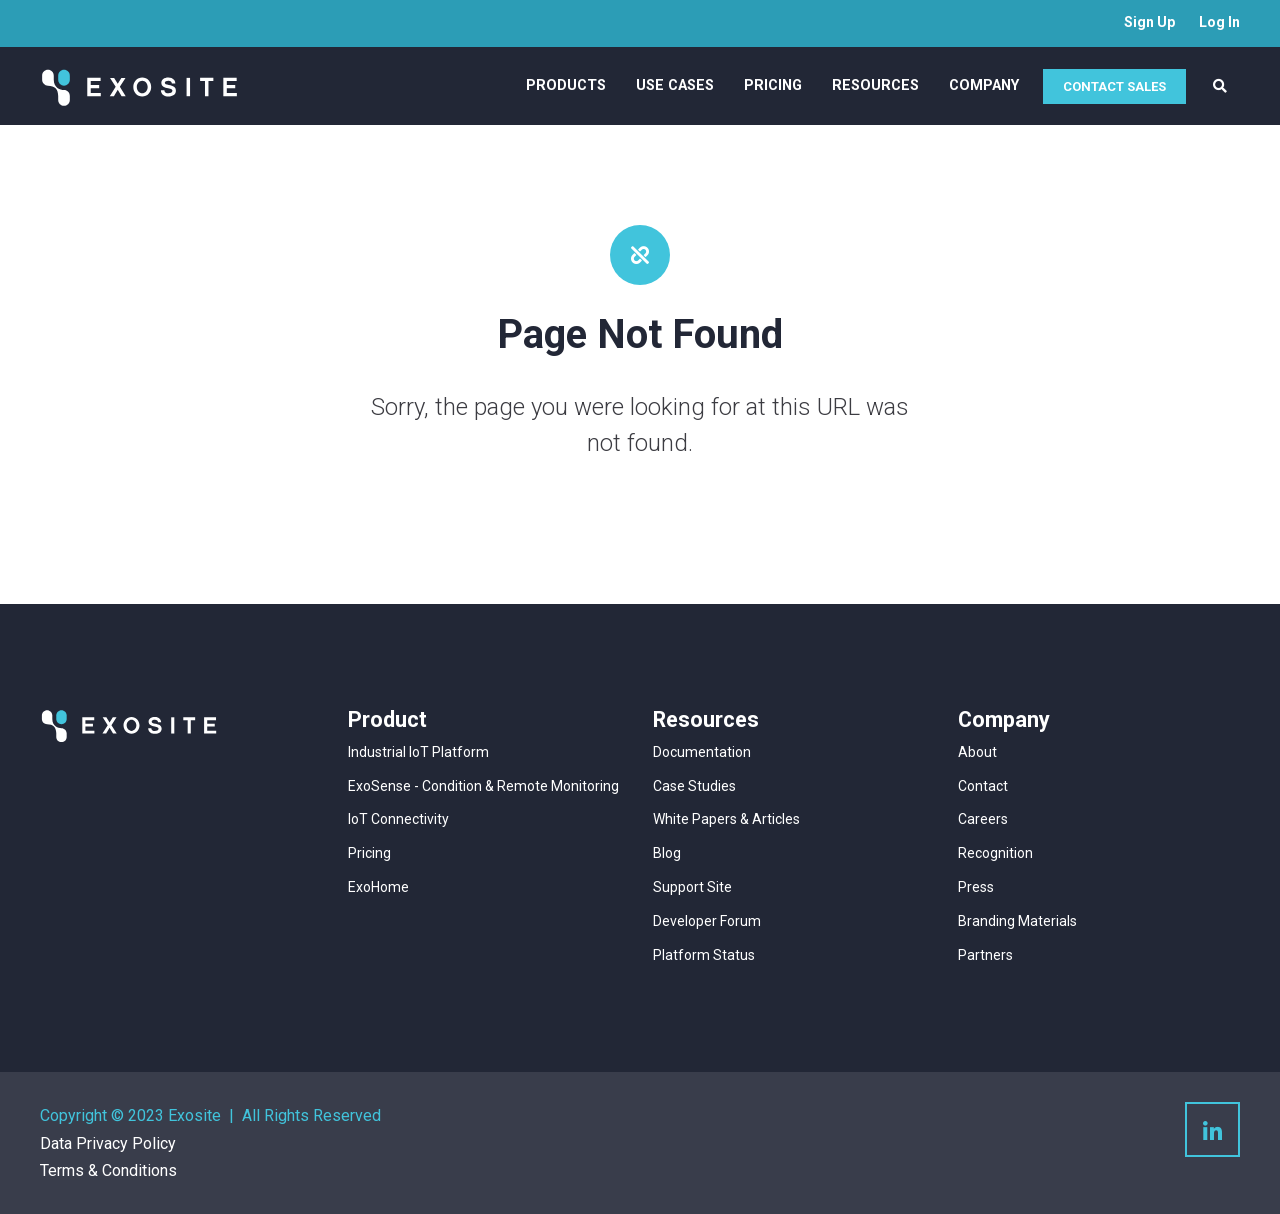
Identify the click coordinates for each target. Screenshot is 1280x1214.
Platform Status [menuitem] (704, 955)
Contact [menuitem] (983, 786)
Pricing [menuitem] (773, 85)
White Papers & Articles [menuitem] (726, 819)
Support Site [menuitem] (692, 887)
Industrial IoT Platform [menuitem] (418, 752)
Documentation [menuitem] (702, 752)
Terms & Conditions (108, 1170)
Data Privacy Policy (108, 1143)
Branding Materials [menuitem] (1017, 921)
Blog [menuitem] (667, 853)
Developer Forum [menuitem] (707, 921)
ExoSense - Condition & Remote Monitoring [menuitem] (483, 786)
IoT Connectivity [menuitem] (398, 819)
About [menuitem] (977, 752)
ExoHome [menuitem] (378, 887)
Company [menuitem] (984, 85)
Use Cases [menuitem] (675, 85)
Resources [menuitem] (875, 85)
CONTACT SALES (1114, 86)
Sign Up (1149, 22)
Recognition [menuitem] (995, 853)
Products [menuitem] (566, 85)
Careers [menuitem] (983, 819)
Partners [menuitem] (985, 955)
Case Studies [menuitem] (694, 786)
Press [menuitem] (976, 887)
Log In (1219, 22)
